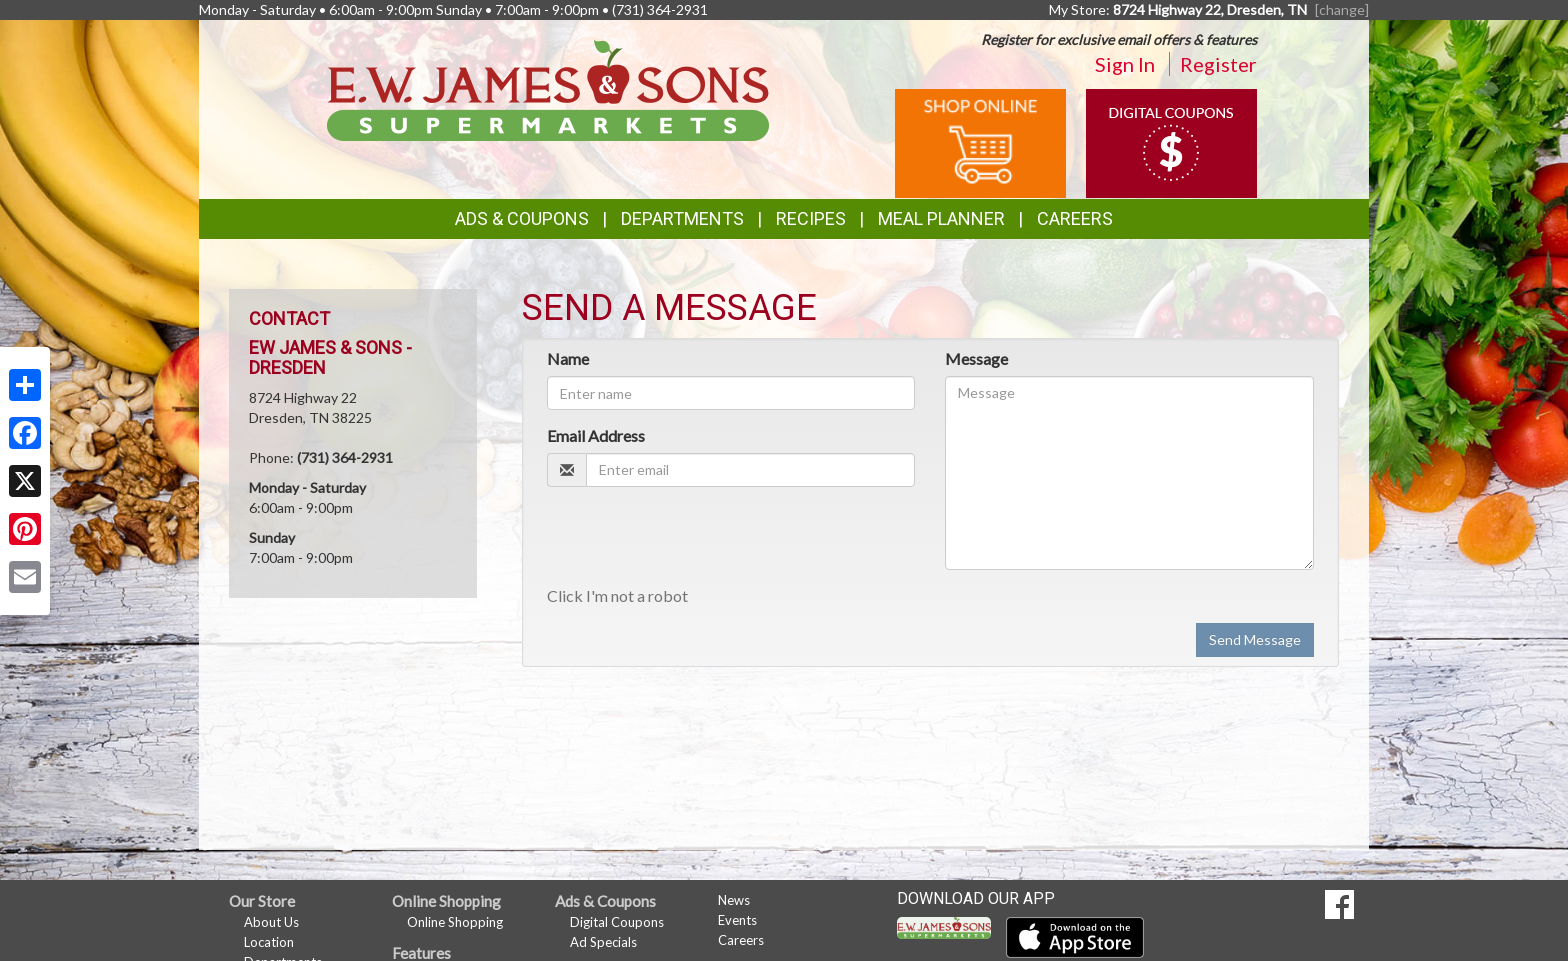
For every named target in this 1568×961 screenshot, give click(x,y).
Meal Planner (941, 218)
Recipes (811, 218)
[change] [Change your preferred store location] (1342, 9)
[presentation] (699, 541)
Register (1218, 64)
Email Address (596, 435)
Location (269, 942)
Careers (1075, 218)
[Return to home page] (548, 88)
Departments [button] (682, 218)
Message (976, 358)
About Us (271, 922)
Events (737, 920)
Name (568, 358)
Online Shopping (455, 922)
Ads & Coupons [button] (522, 218)
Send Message (1255, 639)
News (734, 900)
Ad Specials (603, 942)
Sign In (1125, 64)
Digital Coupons (617, 922)
